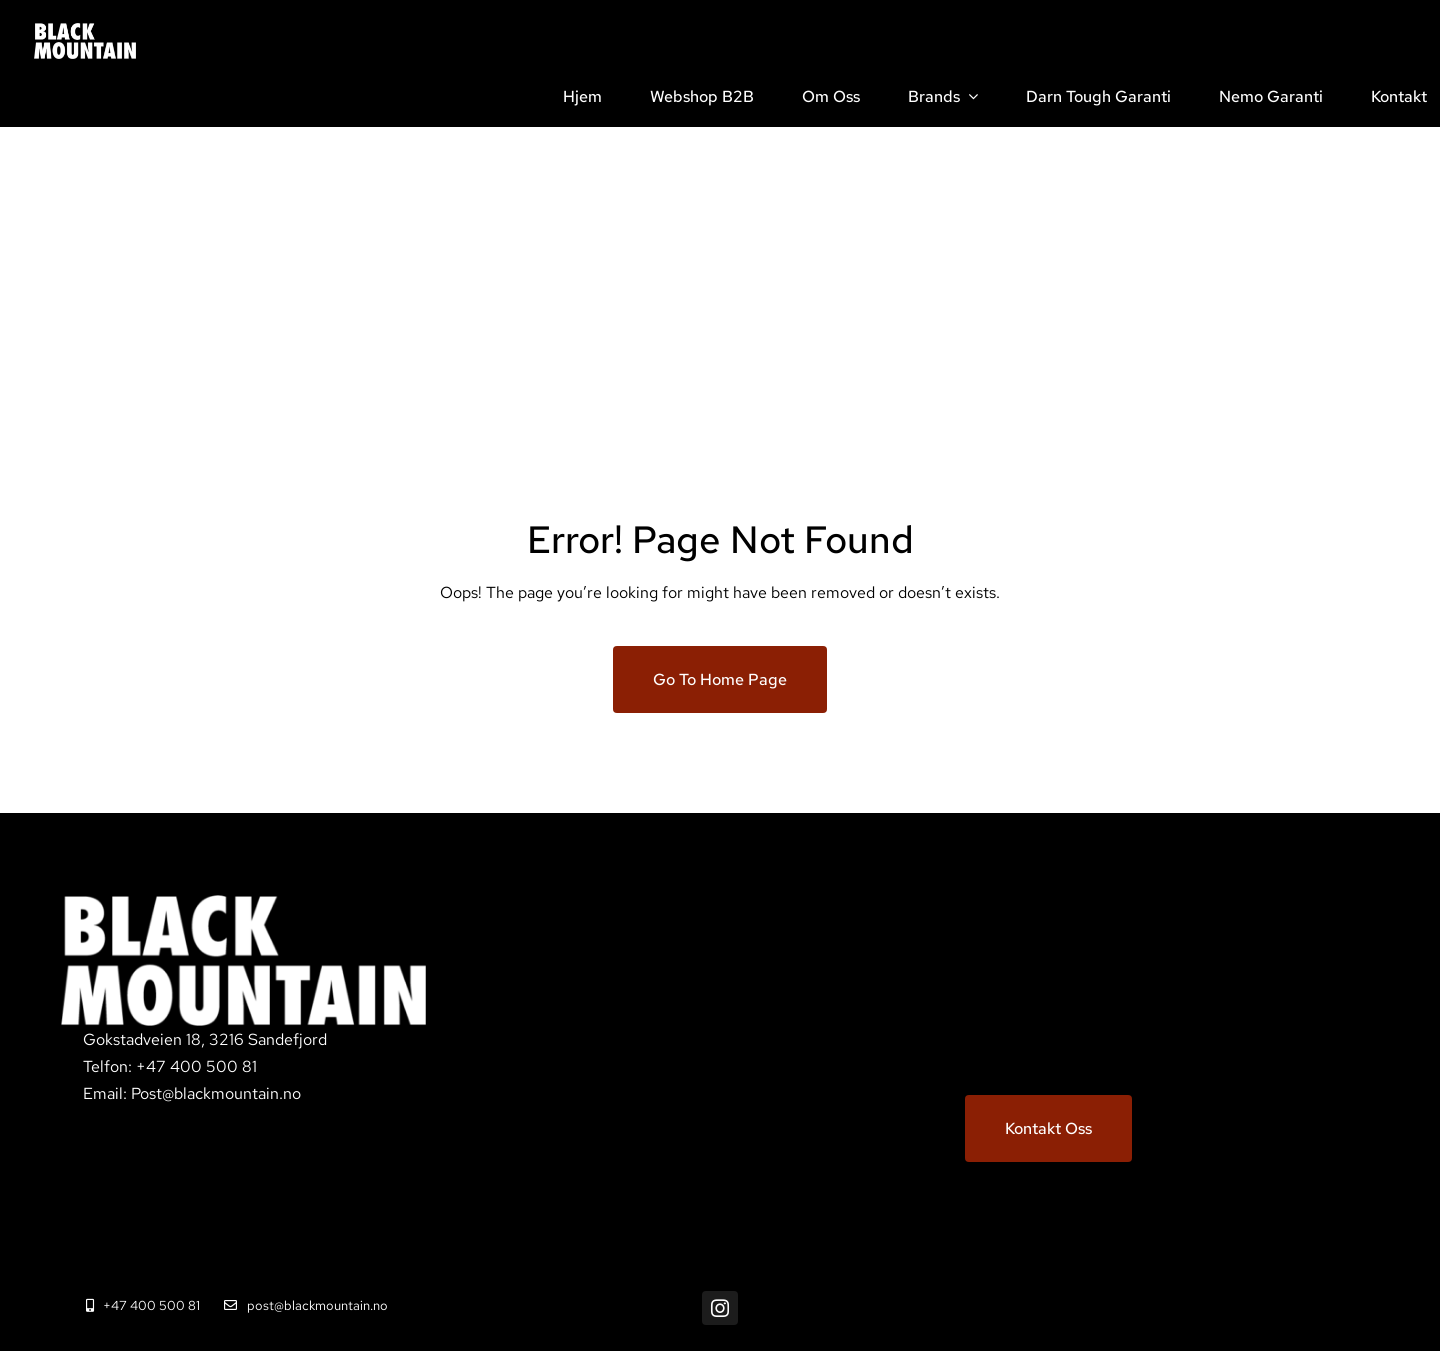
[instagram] (720, 1308)
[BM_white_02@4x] (85, 30)
